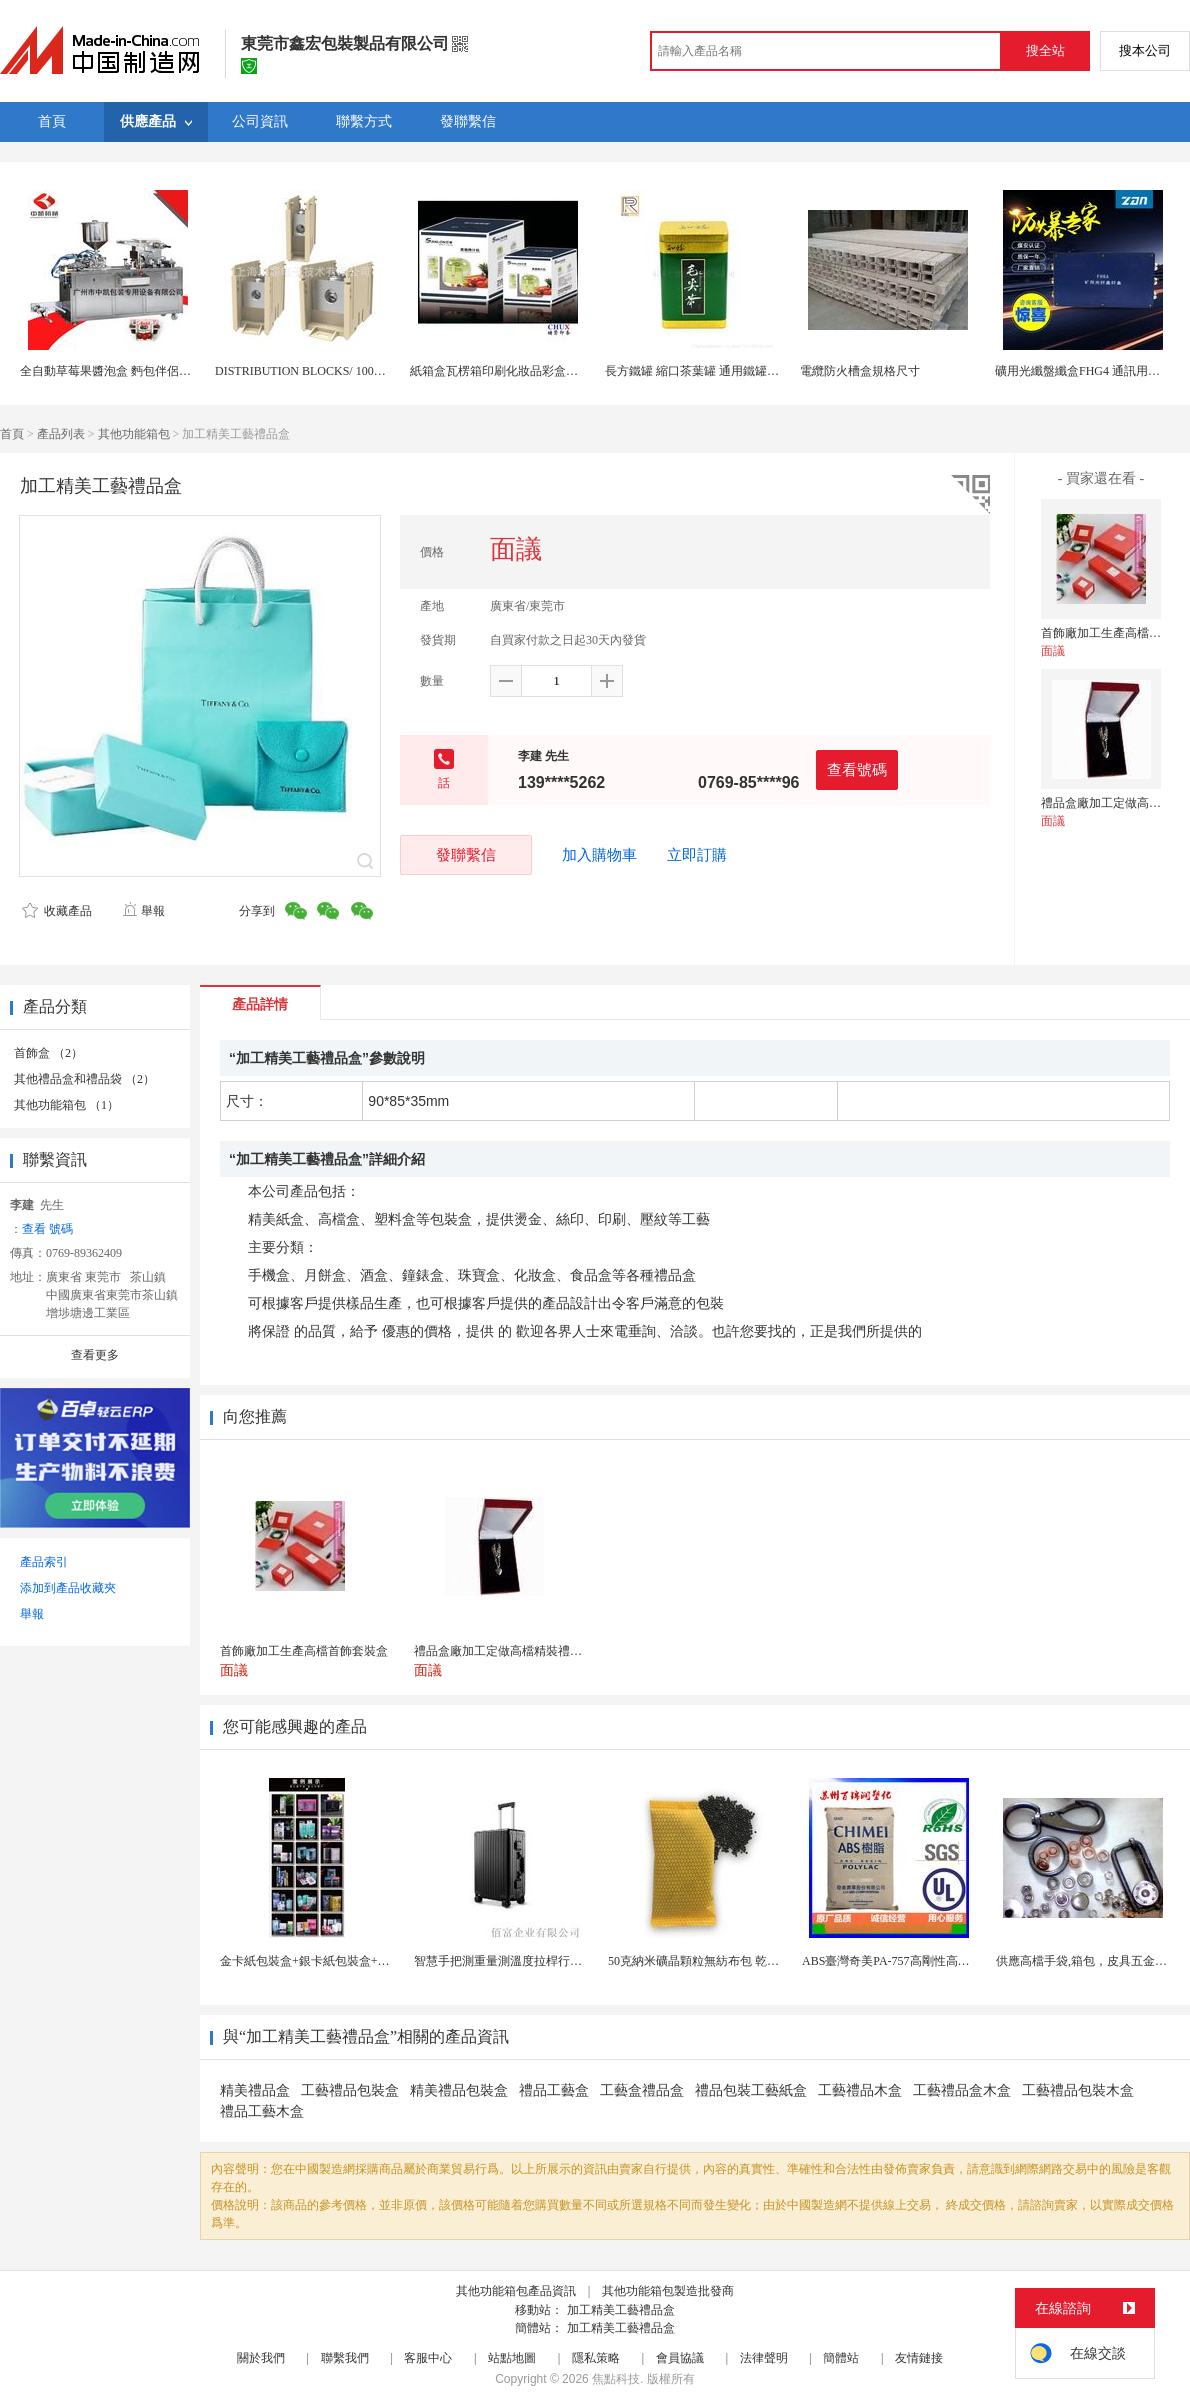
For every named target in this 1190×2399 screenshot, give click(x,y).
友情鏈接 (919, 2358)
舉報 (143, 911)
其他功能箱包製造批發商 (668, 2291)
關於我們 (261, 2358)
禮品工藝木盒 (262, 2111)
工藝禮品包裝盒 (350, 2090)
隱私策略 (596, 2358)
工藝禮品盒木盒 (962, 2090)
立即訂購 (697, 855)
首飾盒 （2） (48, 1053)
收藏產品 (57, 911)
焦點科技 (616, 2379)
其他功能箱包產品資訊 (516, 2291)
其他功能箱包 (134, 434)
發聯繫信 (466, 854)
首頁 (12, 434)
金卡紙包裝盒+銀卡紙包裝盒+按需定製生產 (335, 1961)
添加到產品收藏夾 (68, 1588)
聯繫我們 (345, 2358)
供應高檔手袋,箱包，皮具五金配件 (1087, 1961)
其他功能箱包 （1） (66, 1105)
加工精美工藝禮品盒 (621, 2310)
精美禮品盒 (255, 2090)
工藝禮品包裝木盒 (1078, 2090)
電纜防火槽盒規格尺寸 (860, 371)
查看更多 (95, 1355)
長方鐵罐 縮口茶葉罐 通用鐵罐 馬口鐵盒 (711, 371)
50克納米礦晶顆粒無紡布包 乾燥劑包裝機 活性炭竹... (747, 1961)
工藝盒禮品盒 (642, 2090)
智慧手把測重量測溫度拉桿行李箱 (504, 1961)
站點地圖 (512, 2358)
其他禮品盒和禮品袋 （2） (84, 1079)
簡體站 (841, 2358)
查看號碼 (857, 769)
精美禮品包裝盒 (459, 2090)
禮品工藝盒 (554, 2090)
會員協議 (680, 2358)
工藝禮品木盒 (860, 2090)
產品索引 (44, 1562)
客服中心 (428, 2358)
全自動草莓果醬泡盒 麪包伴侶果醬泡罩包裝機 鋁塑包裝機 (173, 371)
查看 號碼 (47, 1229)
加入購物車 (599, 855)
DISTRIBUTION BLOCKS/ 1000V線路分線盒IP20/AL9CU (364, 371)
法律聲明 (764, 2358)
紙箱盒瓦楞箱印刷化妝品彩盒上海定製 (512, 371)
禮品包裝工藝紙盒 (751, 2090)
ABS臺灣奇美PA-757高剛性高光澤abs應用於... (922, 1961)
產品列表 (61, 434)
